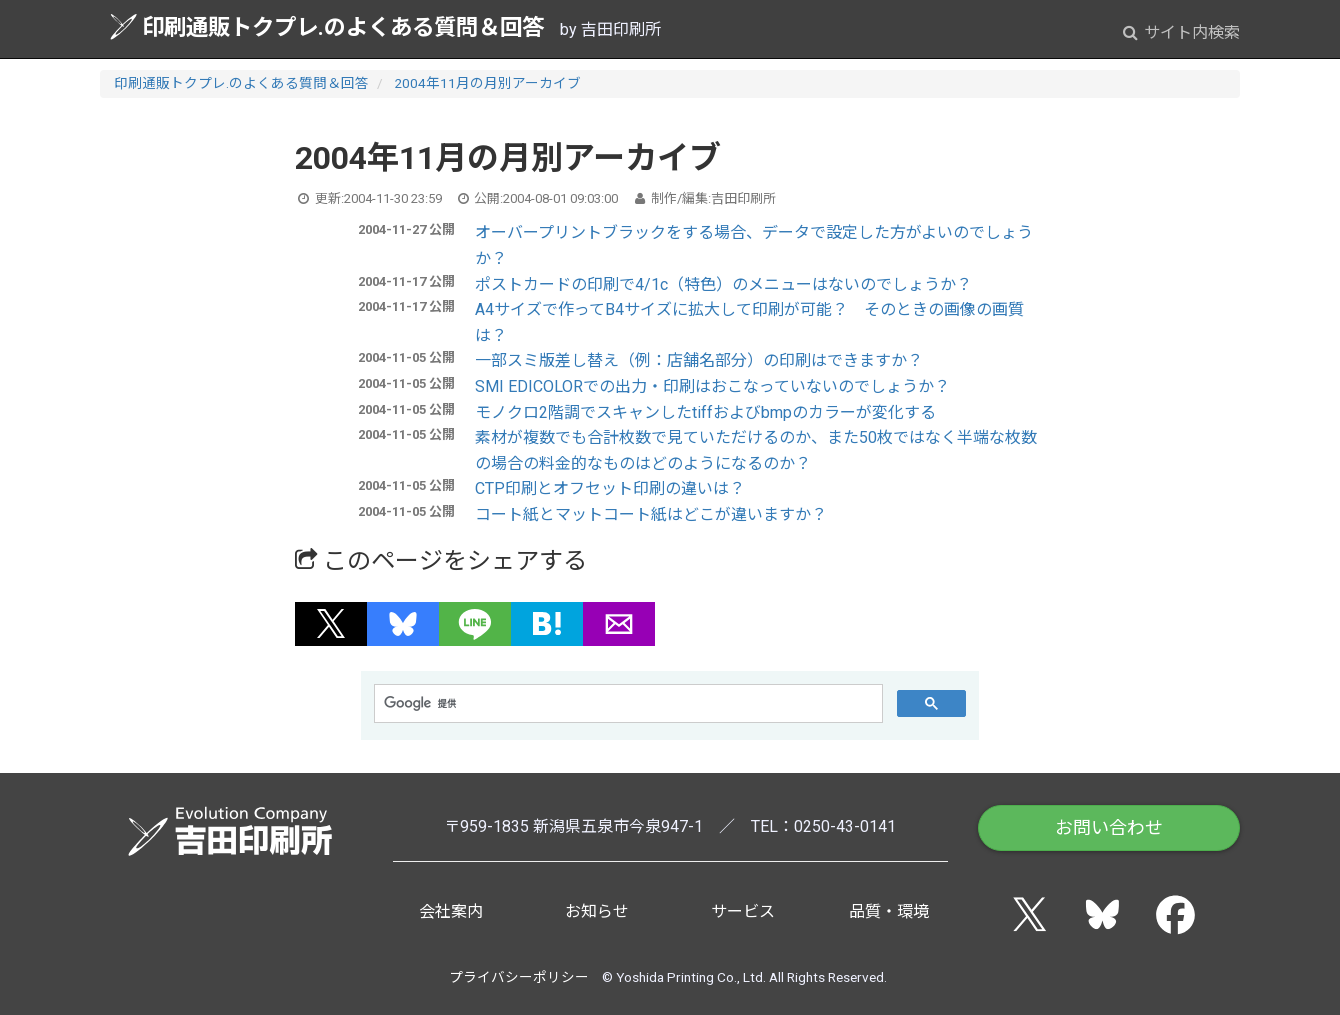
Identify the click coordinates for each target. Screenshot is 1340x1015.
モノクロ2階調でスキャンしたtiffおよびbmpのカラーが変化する (705, 412)
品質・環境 (889, 911)
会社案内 (451, 911)
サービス (743, 911)
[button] (331, 624)
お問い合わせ (1109, 827)
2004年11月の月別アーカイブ (487, 83)
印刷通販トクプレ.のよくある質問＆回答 (327, 26)
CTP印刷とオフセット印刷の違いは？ (610, 488)
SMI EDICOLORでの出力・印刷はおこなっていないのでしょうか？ (712, 386)
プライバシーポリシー (519, 977)
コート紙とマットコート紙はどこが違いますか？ (651, 514)
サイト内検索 (1181, 32)
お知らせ (597, 911)
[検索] (626, 704)
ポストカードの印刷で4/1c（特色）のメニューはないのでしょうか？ (723, 284)
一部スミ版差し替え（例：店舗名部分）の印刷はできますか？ (699, 360)
